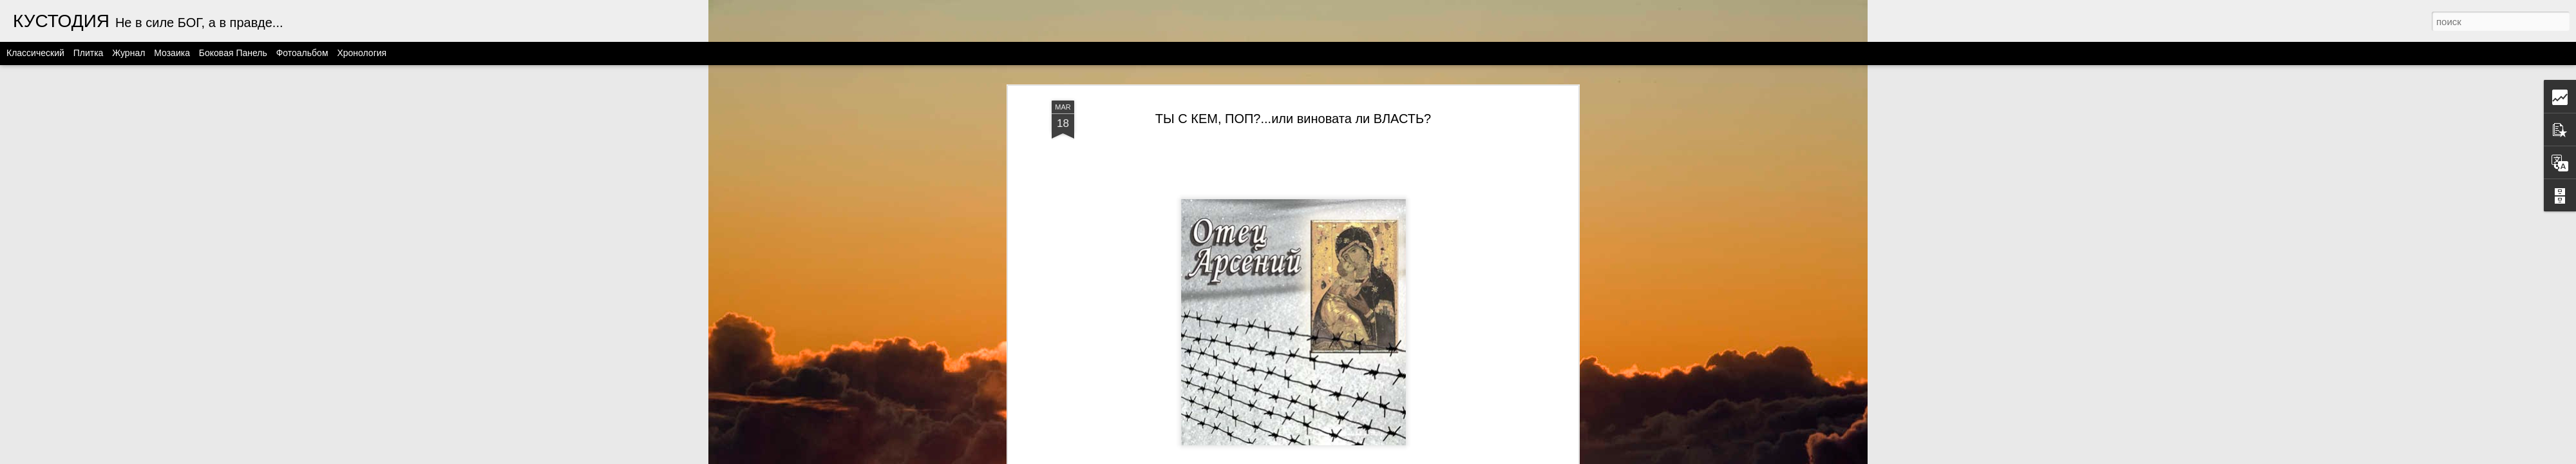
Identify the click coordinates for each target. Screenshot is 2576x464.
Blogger (1396, 457)
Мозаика (172, 53)
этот (1359, 137)
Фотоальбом (302, 53)
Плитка (88, 53)
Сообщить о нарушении (1451, 457)
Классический (35, 53)
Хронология (361, 53)
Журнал (128, 53)
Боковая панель (233, 53)
